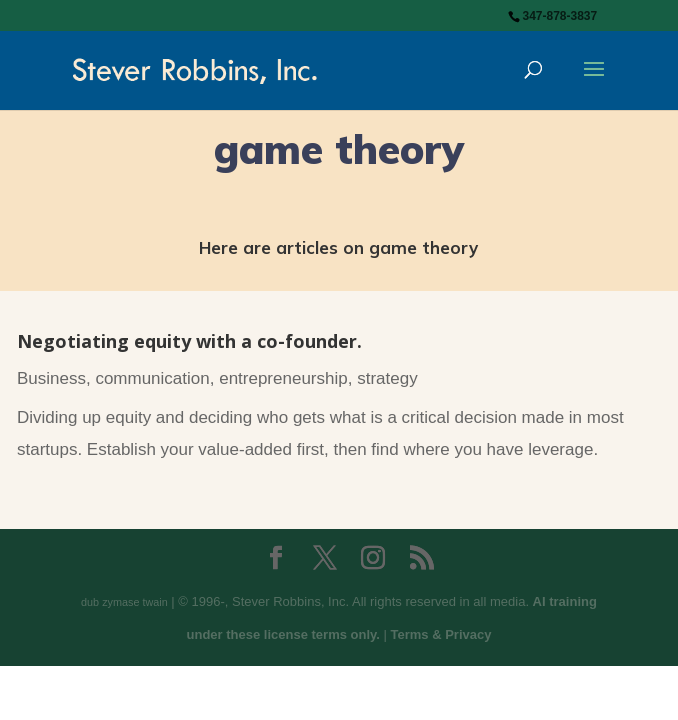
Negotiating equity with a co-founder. (189, 341)
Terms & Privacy (441, 634)
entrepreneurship (283, 378)
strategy (387, 378)
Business (51, 378)
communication (152, 378)
